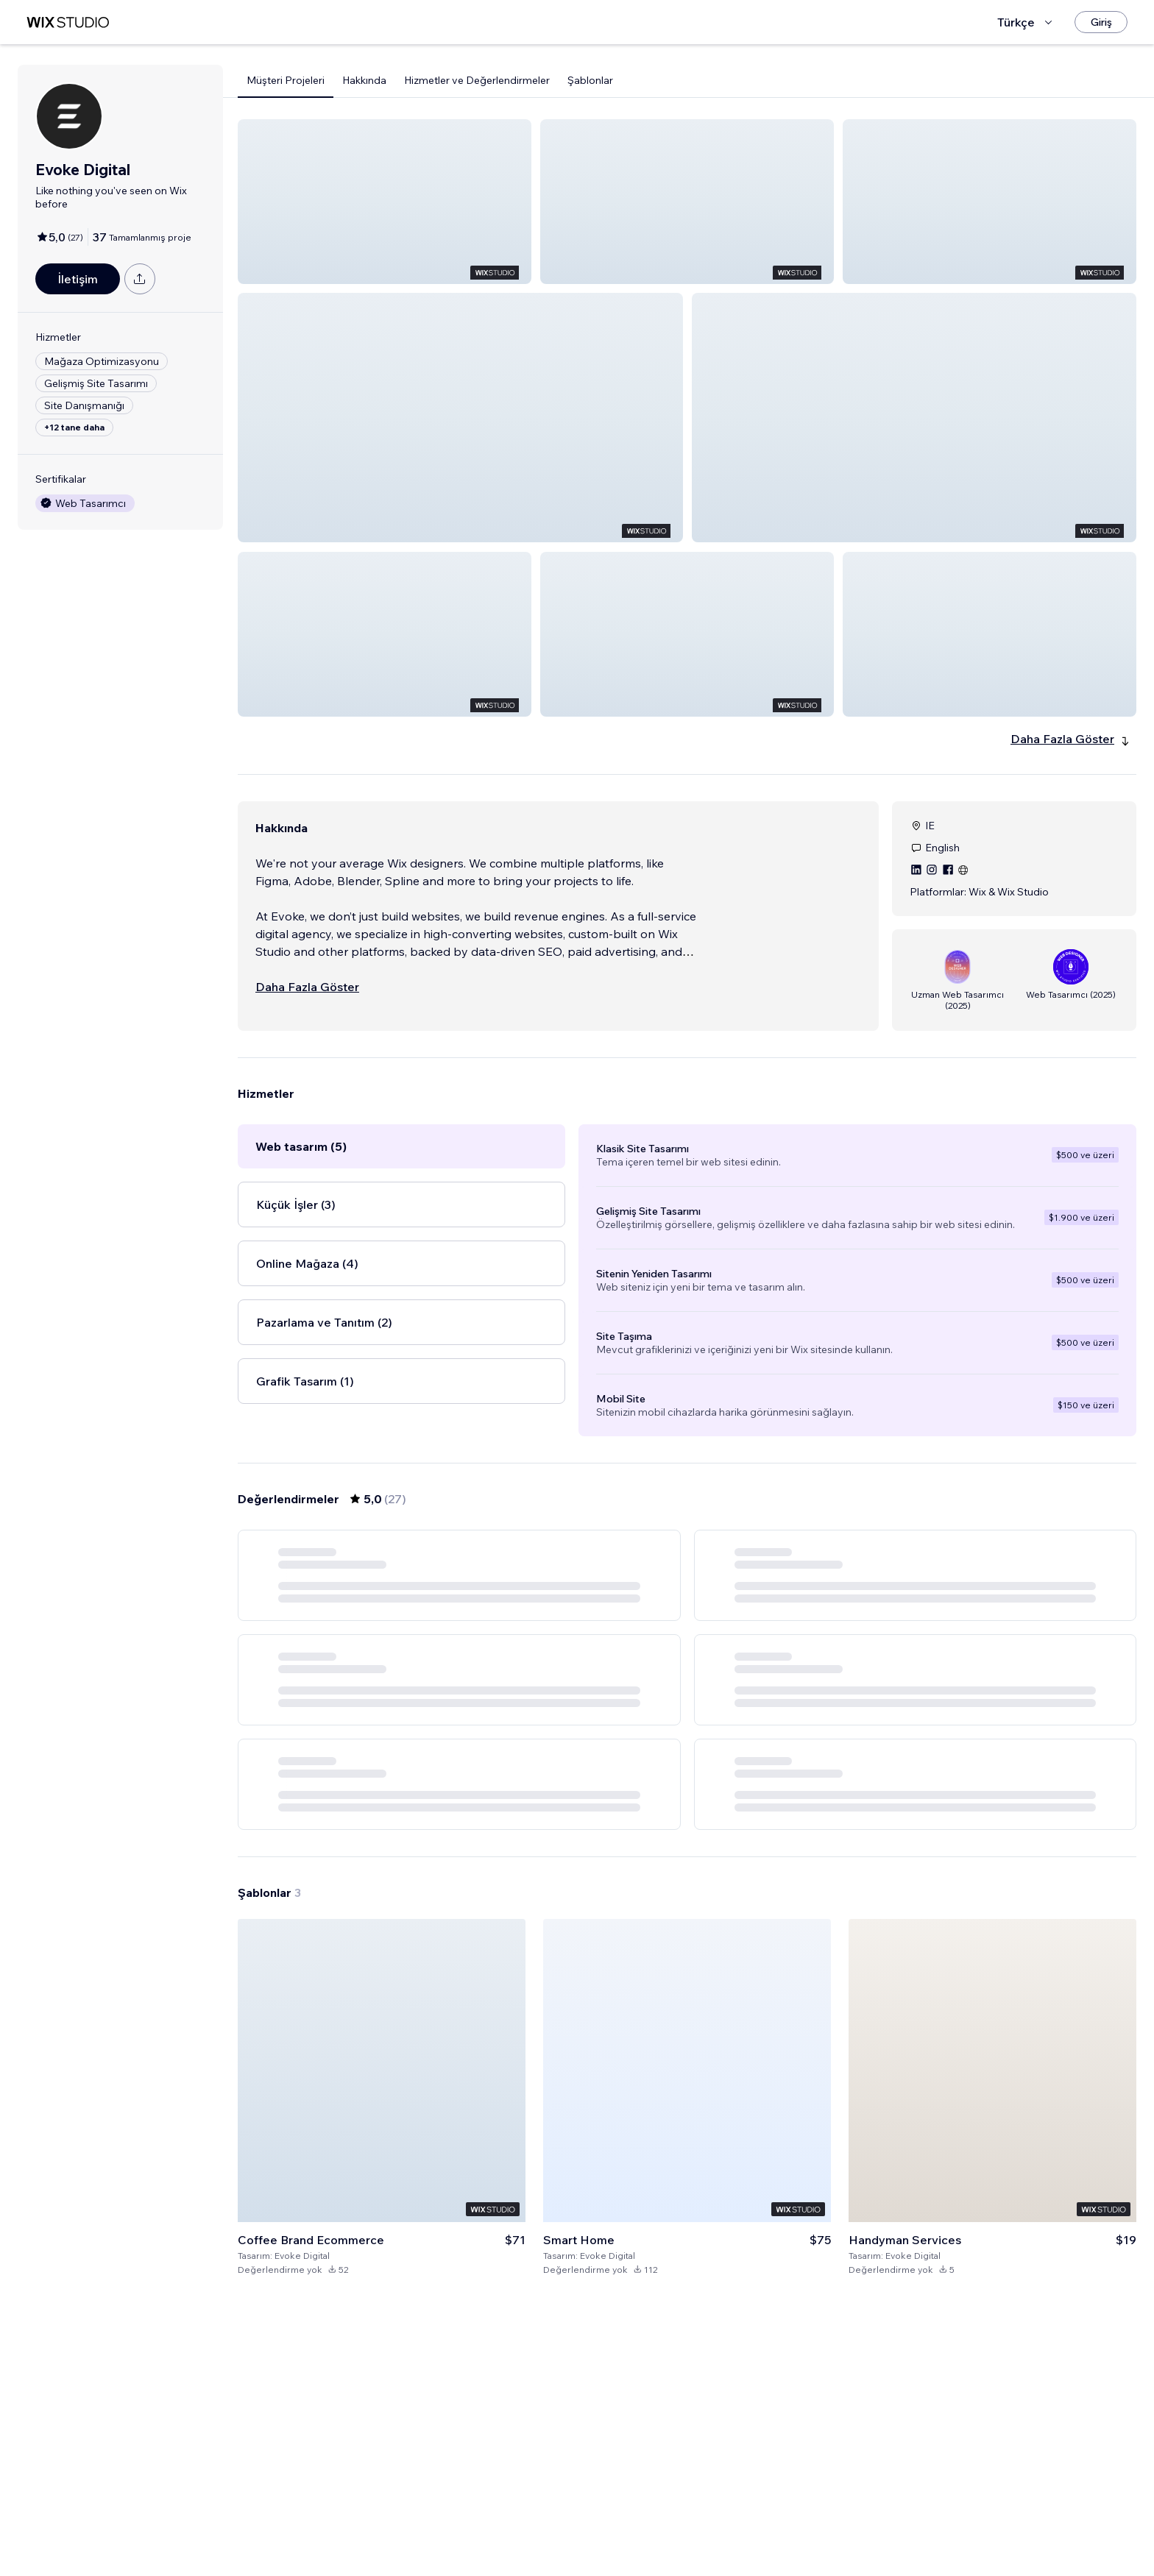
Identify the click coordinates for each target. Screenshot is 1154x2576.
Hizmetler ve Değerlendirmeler (477, 80)
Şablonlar (590, 80)
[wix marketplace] (67, 22)
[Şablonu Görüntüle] (381, 2358)
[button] (384, 201)
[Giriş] (1101, 22)
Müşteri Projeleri (286, 80)
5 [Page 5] (740, 2064)
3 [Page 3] (687, 2064)
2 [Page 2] (661, 2064)
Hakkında (364, 80)
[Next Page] (767, 2064)
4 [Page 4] (713, 2064)
